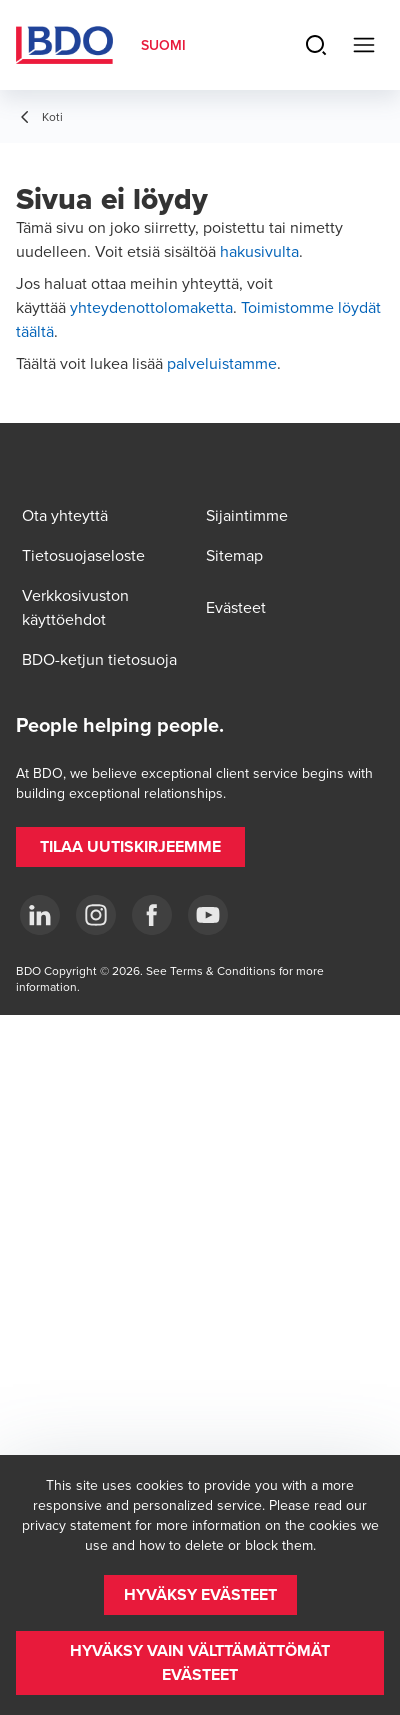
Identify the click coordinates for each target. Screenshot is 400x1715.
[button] (130, 847)
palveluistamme (222, 363)
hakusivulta (259, 251)
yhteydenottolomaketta (151, 307)
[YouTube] (208, 915)
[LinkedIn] (40, 915)
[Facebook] (152, 915)
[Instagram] (96, 915)
